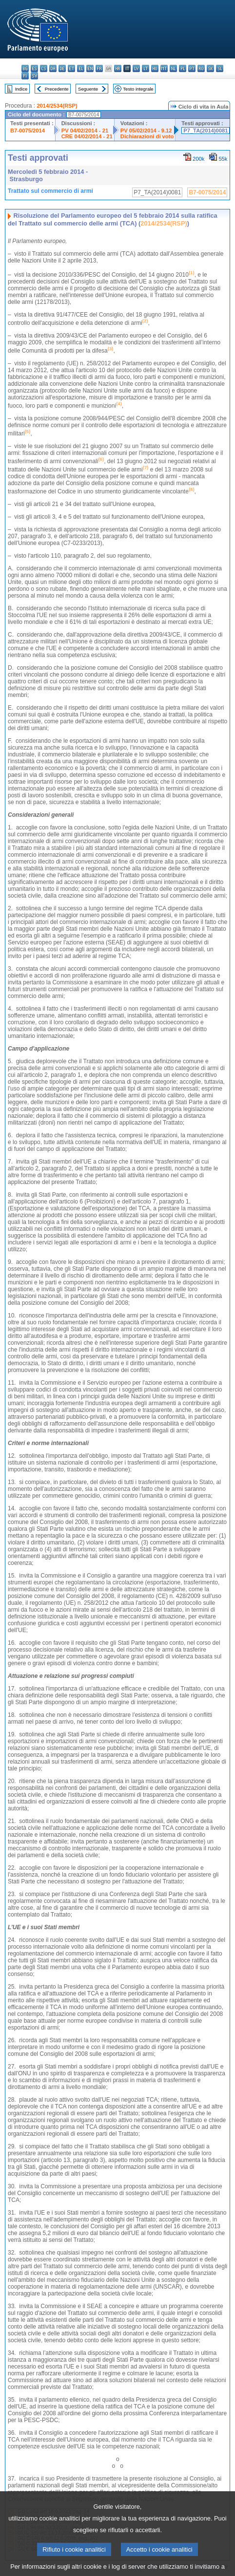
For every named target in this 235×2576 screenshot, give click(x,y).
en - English (90, 68)
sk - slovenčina (210, 68)
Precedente (57, 89)
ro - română (201, 68)
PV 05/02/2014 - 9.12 (146, 130)
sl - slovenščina (219, 68)
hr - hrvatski (117, 68)
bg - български (25, 68)
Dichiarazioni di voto (147, 136)
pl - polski (182, 68)
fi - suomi (25, 75)
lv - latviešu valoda (136, 68)
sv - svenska (34, 75)
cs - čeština (43, 68)
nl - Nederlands (173, 68)
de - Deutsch (62, 68)
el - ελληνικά (80, 68)
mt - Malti (164, 68)
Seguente (88, 89)
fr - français (99, 68)
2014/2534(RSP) (57, 106)
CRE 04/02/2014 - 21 (87, 136)
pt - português (192, 68)
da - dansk (53, 68)
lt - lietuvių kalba (145, 68)
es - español (34, 68)
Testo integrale (138, 89)
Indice (21, 89)
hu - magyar (154, 68)
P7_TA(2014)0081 (205, 130)
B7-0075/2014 (27, 130)
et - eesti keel (71, 68)
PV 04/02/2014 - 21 (84, 130)
